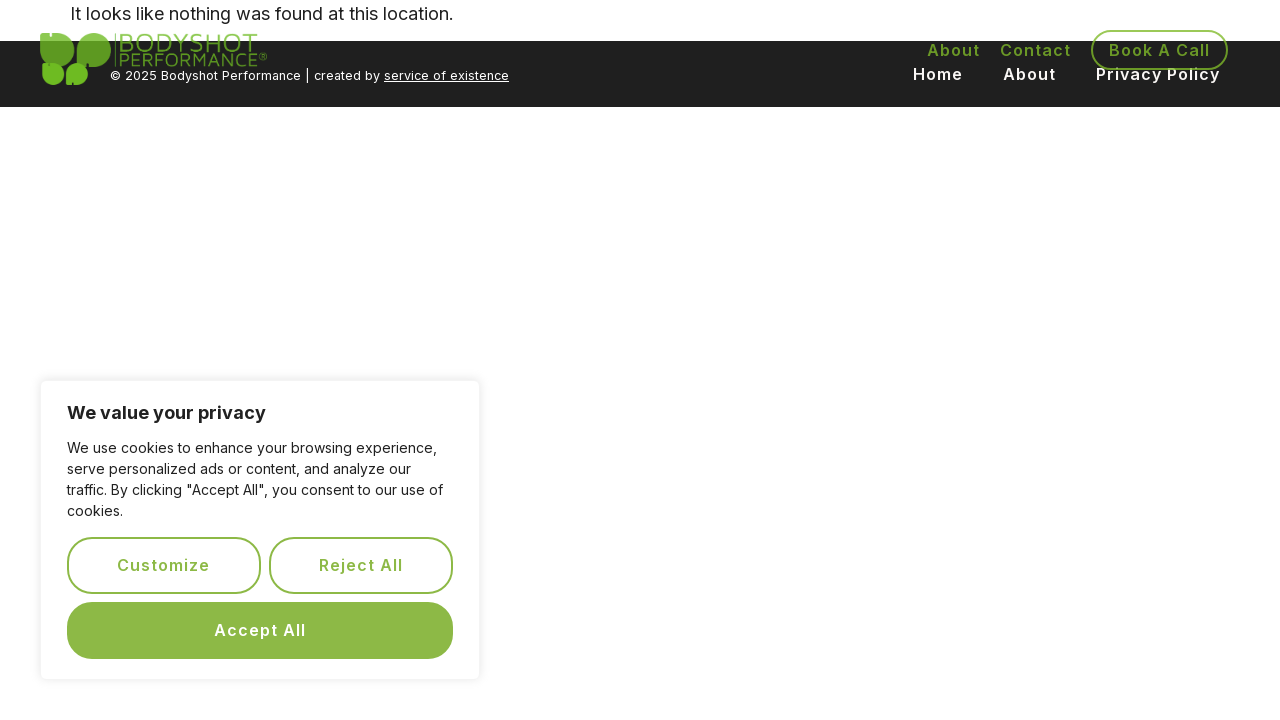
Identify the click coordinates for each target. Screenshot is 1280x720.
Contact (1035, 50)
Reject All (361, 565)
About (953, 50)
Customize (163, 565)
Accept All (260, 630)
